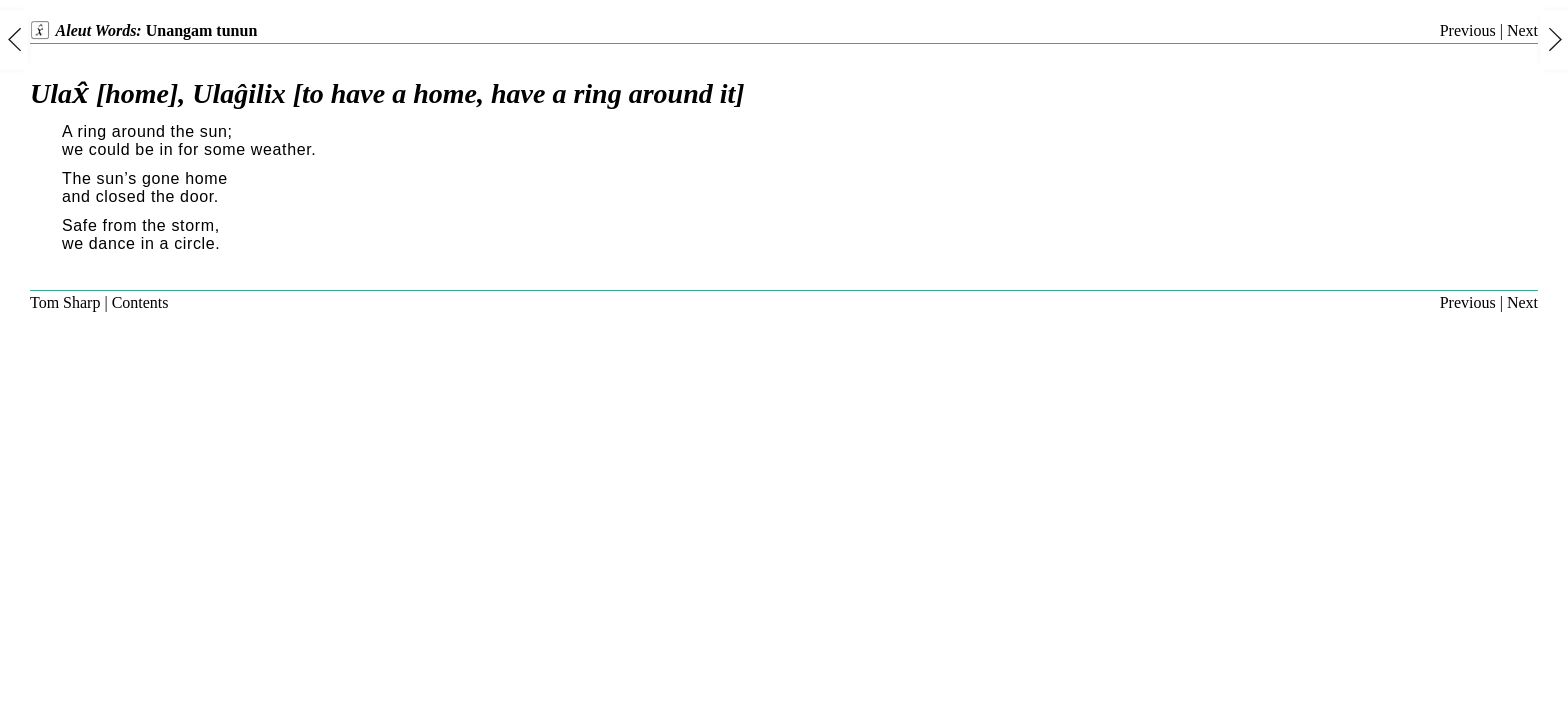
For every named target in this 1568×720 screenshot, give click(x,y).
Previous (1468, 30)
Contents (140, 302)
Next (1522, 30)
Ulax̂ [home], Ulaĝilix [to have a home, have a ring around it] (387, 93)
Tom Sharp (65, 302)
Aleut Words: (143, 30)
